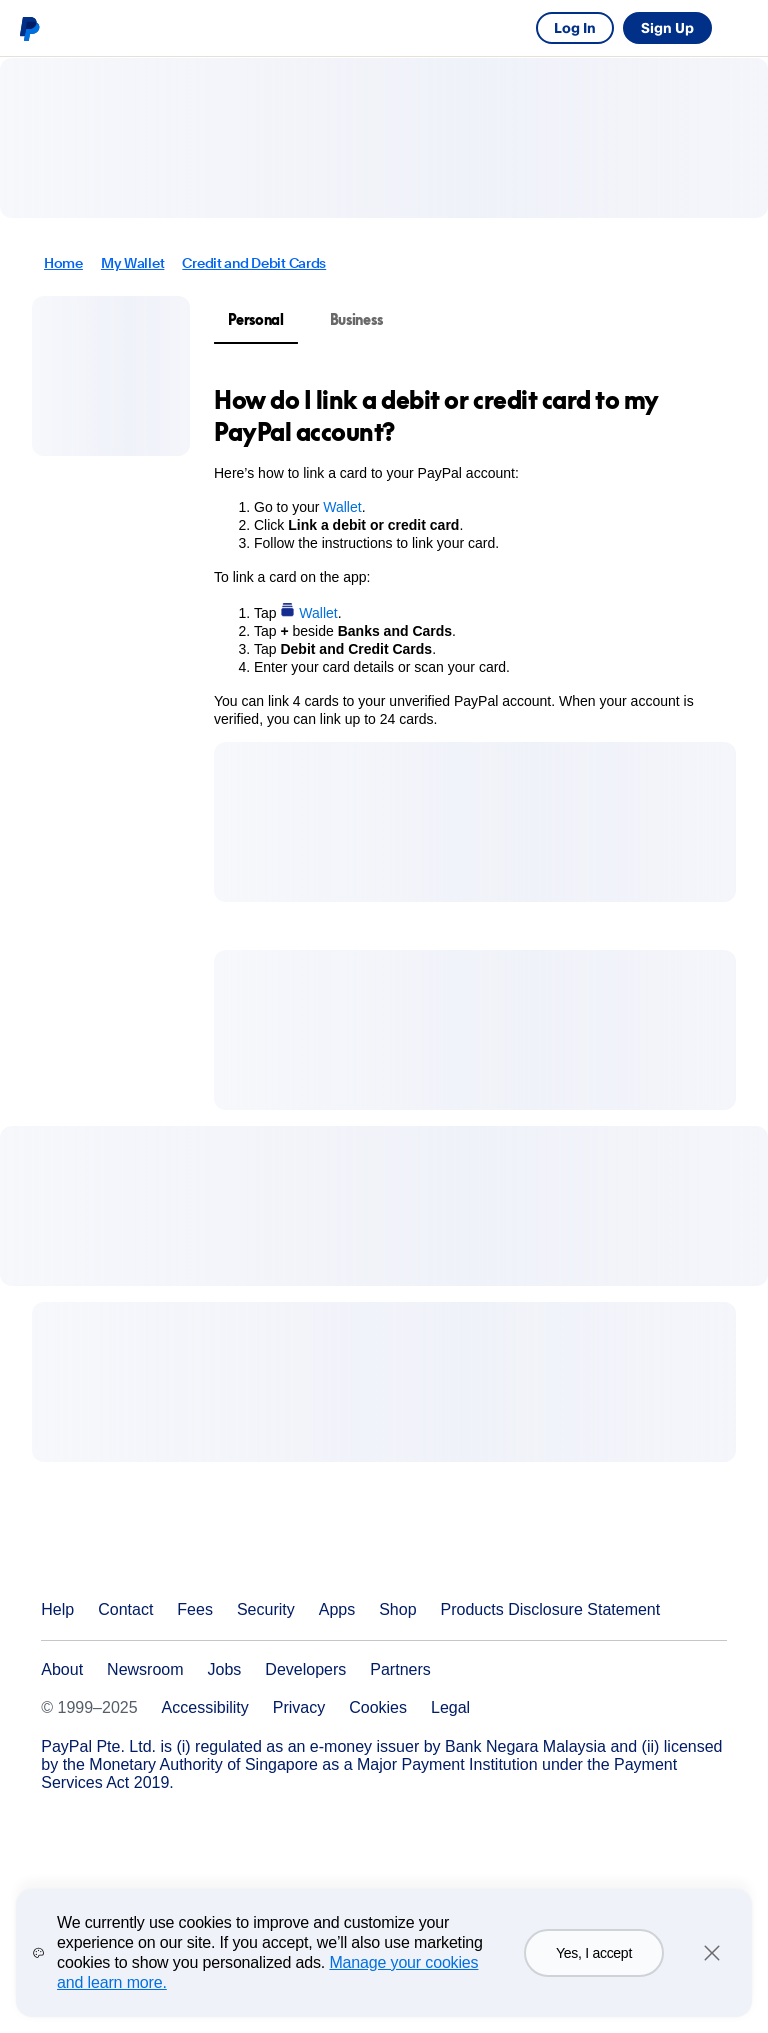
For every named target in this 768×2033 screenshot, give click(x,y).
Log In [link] (575, 27)
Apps (337, 1609)
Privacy (299, 1707)
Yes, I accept (594, 1964)
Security (266, 1609)
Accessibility (205, 1707)
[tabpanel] (463, 556)
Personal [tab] (256, 319)
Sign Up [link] (667, 27)
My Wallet (132, 263)
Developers (305, 1669)
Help (57, 1609)
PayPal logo (29, 28)
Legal (450, 1707)
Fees (195, 1609)
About (62, 1669)
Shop (397, 1609)
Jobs (225, 1669)
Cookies (378, 1707)
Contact (125, 1609)
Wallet (342, 507)
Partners (400, 1669)
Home (63, 263)
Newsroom (145, 1669)
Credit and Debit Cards (254, 263)
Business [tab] (356, 319)
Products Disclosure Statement (551, 1609)
